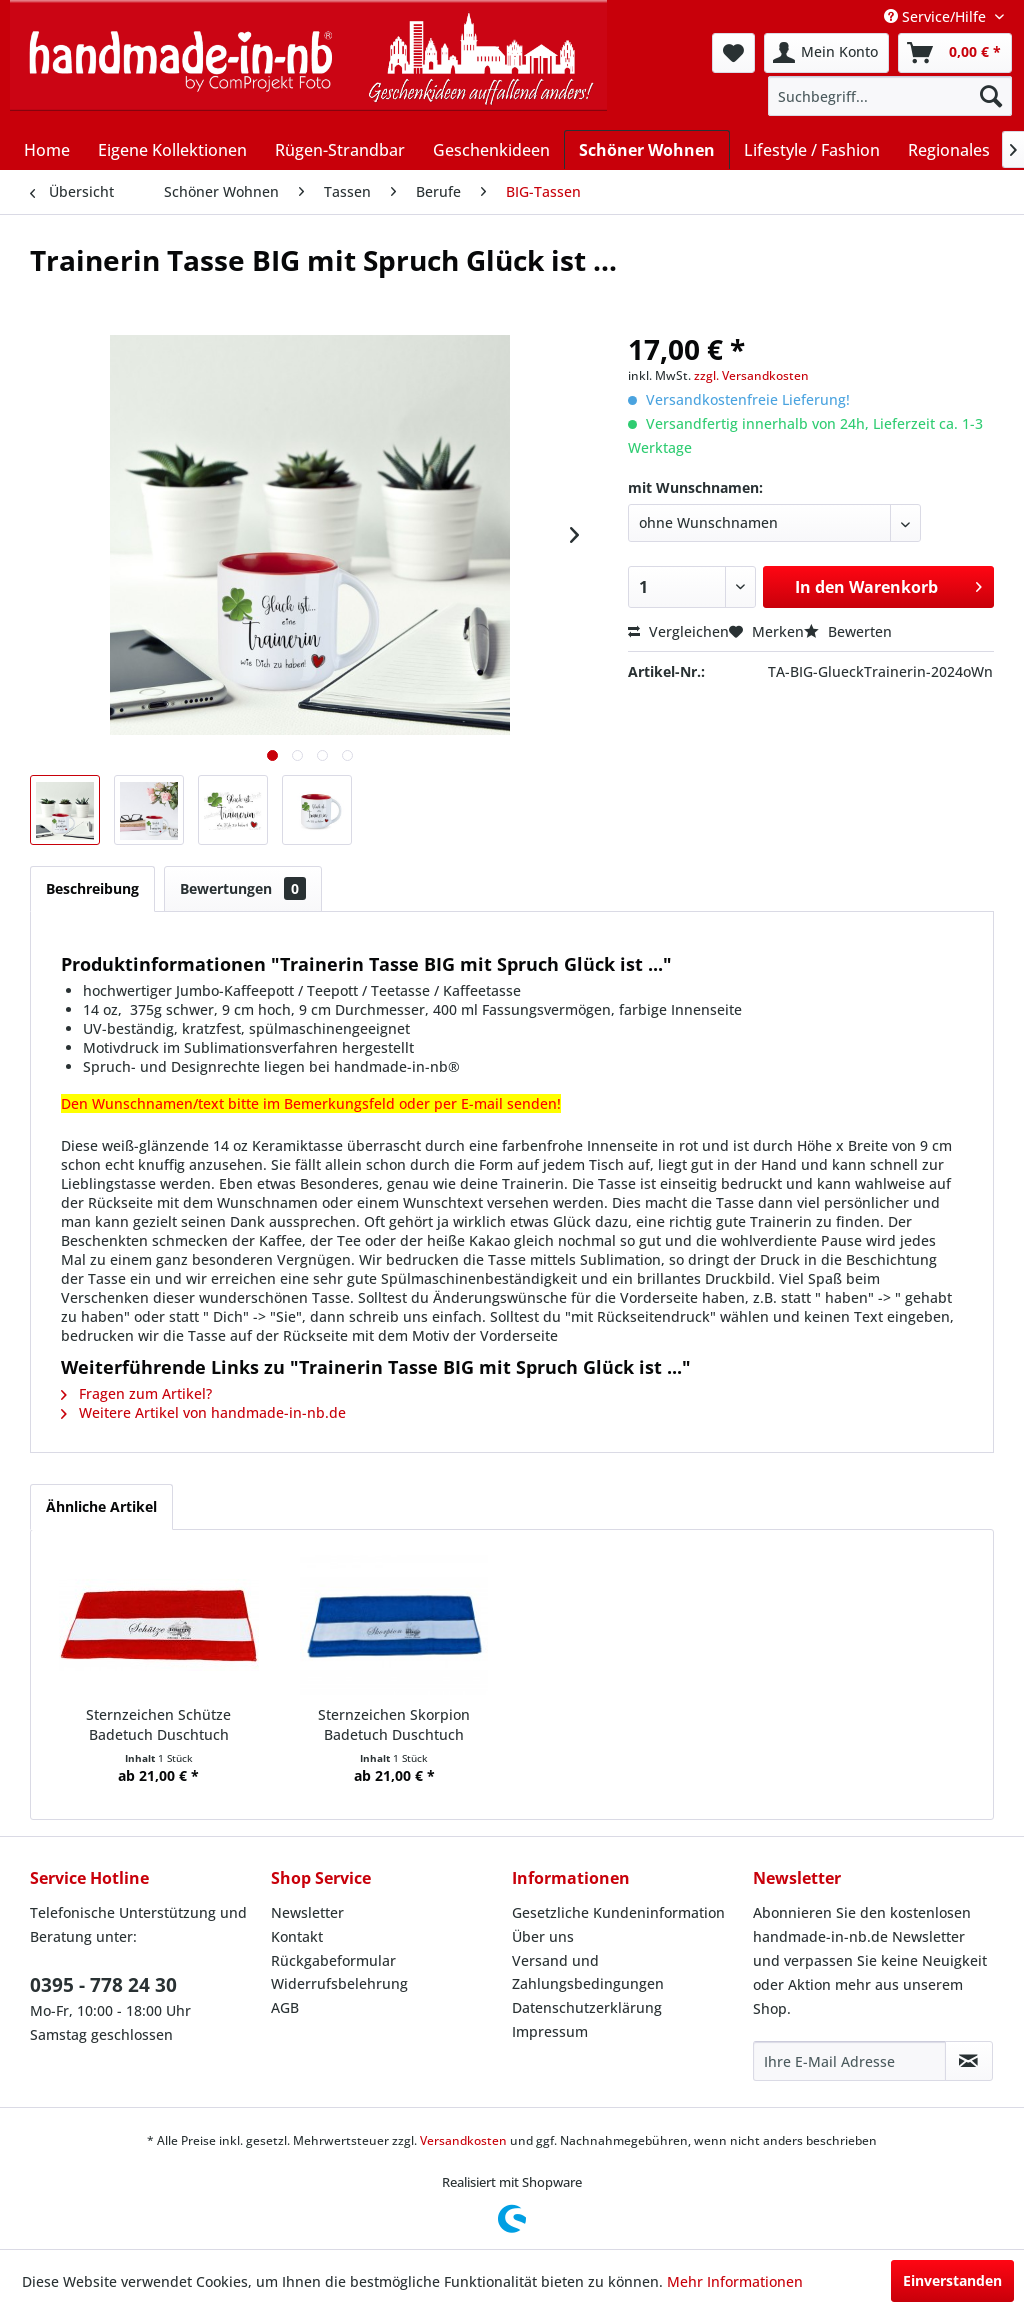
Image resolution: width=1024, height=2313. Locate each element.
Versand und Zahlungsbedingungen (588, 1972)
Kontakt (297, 1936)
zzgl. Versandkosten (751, 375)
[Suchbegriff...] (890, 96)
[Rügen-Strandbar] (340, 150)
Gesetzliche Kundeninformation (618, 1912)
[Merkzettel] (733, 53)
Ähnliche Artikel (101, 1506)
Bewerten (848, 631)
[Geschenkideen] (491, 150)
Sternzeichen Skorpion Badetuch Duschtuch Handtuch (394, 1725)
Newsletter (307, 1912)
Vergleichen (678, 631)
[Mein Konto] (826, 53)
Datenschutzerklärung (587, 2007)
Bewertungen (243, 888)
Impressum (550, 2031)
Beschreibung (92, 888)
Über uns (543, 1936)
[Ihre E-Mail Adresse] (849, 2061)
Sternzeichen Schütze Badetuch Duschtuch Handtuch (158, 1725)
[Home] (47, 150)
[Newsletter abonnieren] (969, 2061)
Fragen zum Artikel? (136, 1393)
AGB (285, 2007)
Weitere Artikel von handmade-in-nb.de (203, 1412)
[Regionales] (949, 150)
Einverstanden (952, 2280)
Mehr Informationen (735, 2281)
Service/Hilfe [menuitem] (937, 16)
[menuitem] (733, 53)
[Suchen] (991, 96)
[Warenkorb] (955, 53)
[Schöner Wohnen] (647, 149)
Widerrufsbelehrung (339, 1983)
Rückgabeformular (333, 1960)
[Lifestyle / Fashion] (812, 150)
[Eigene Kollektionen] (172, 150)
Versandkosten (463, 2140)
